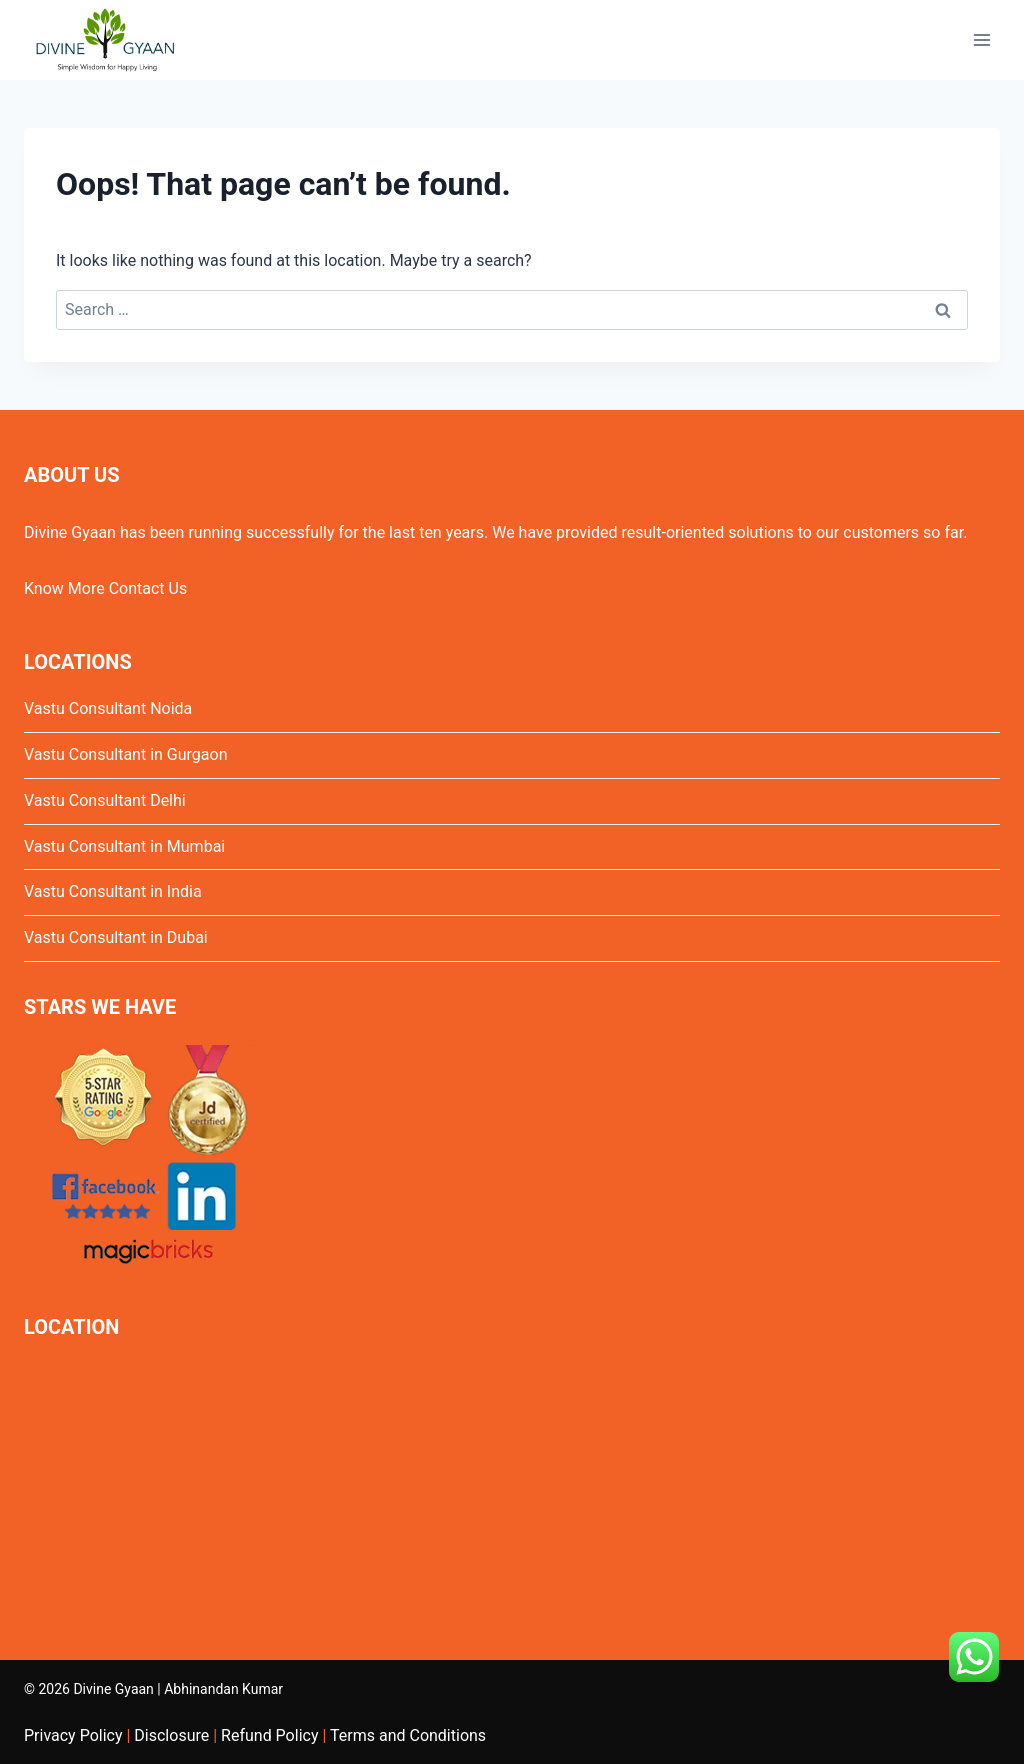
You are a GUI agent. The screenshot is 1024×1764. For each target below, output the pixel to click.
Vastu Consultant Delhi (105, 800)
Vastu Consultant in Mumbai (124, 846)
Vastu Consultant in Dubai (116, 937)
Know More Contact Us (105, 588)
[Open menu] (981, 39)
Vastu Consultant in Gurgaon (125, 754)
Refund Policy (269, 1735)
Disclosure (171, 1735)
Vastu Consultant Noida (108, 708)
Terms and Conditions (408, 1735)
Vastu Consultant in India (113, 891)
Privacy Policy (73, 1735)
